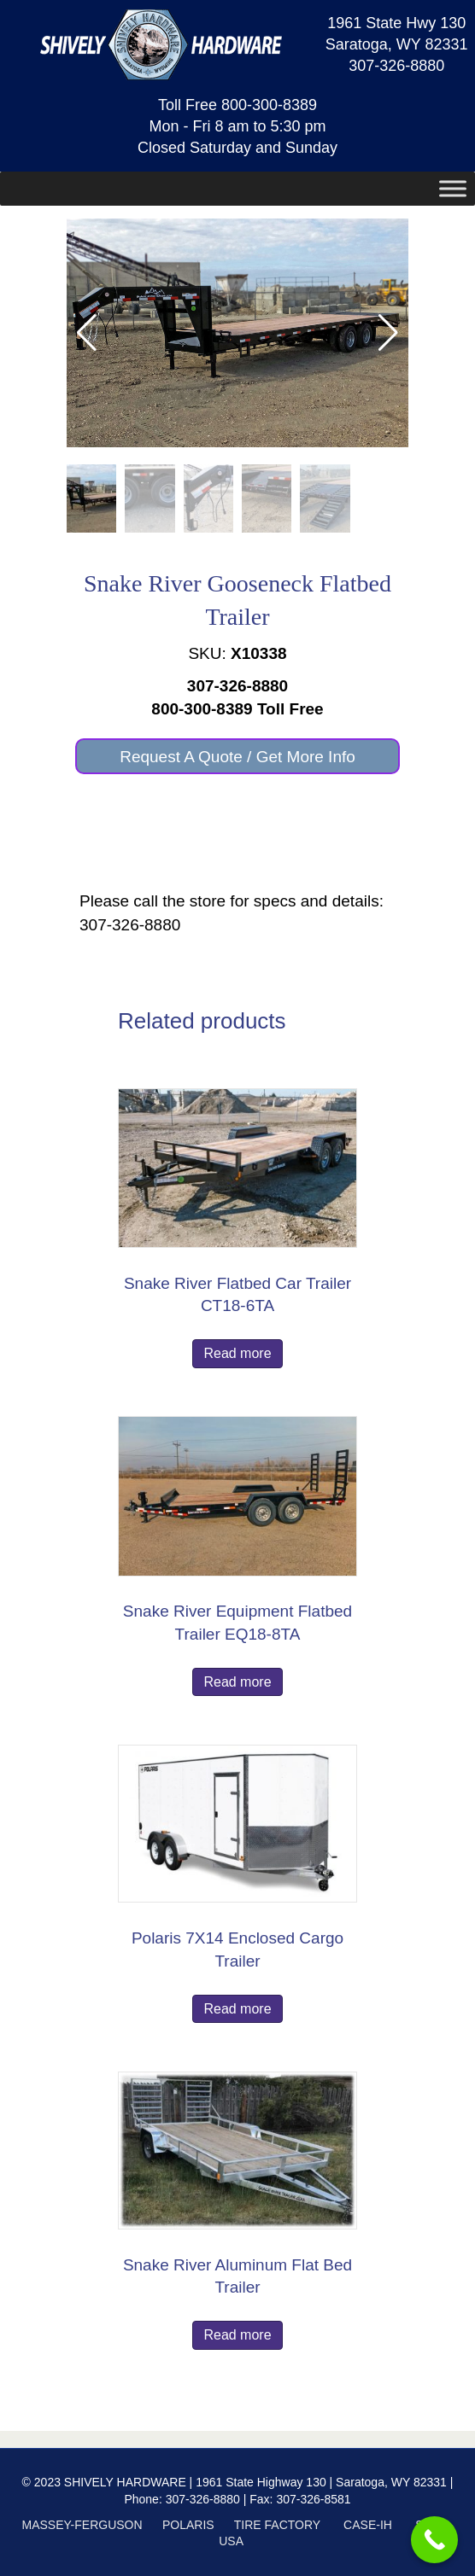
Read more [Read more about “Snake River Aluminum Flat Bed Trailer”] (237, 2335)
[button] (388, 333)
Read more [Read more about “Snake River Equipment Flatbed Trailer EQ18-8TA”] (237, 1682)
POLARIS (188, 2525)
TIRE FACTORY (277, 2525)
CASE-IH (367, 2525)
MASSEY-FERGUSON (82, 2525)
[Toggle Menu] (452, 189)
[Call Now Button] (434, 2539)
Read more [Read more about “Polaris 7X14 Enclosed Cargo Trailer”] (237, 2009)
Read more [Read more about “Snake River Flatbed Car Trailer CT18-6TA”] (237, 1353)
